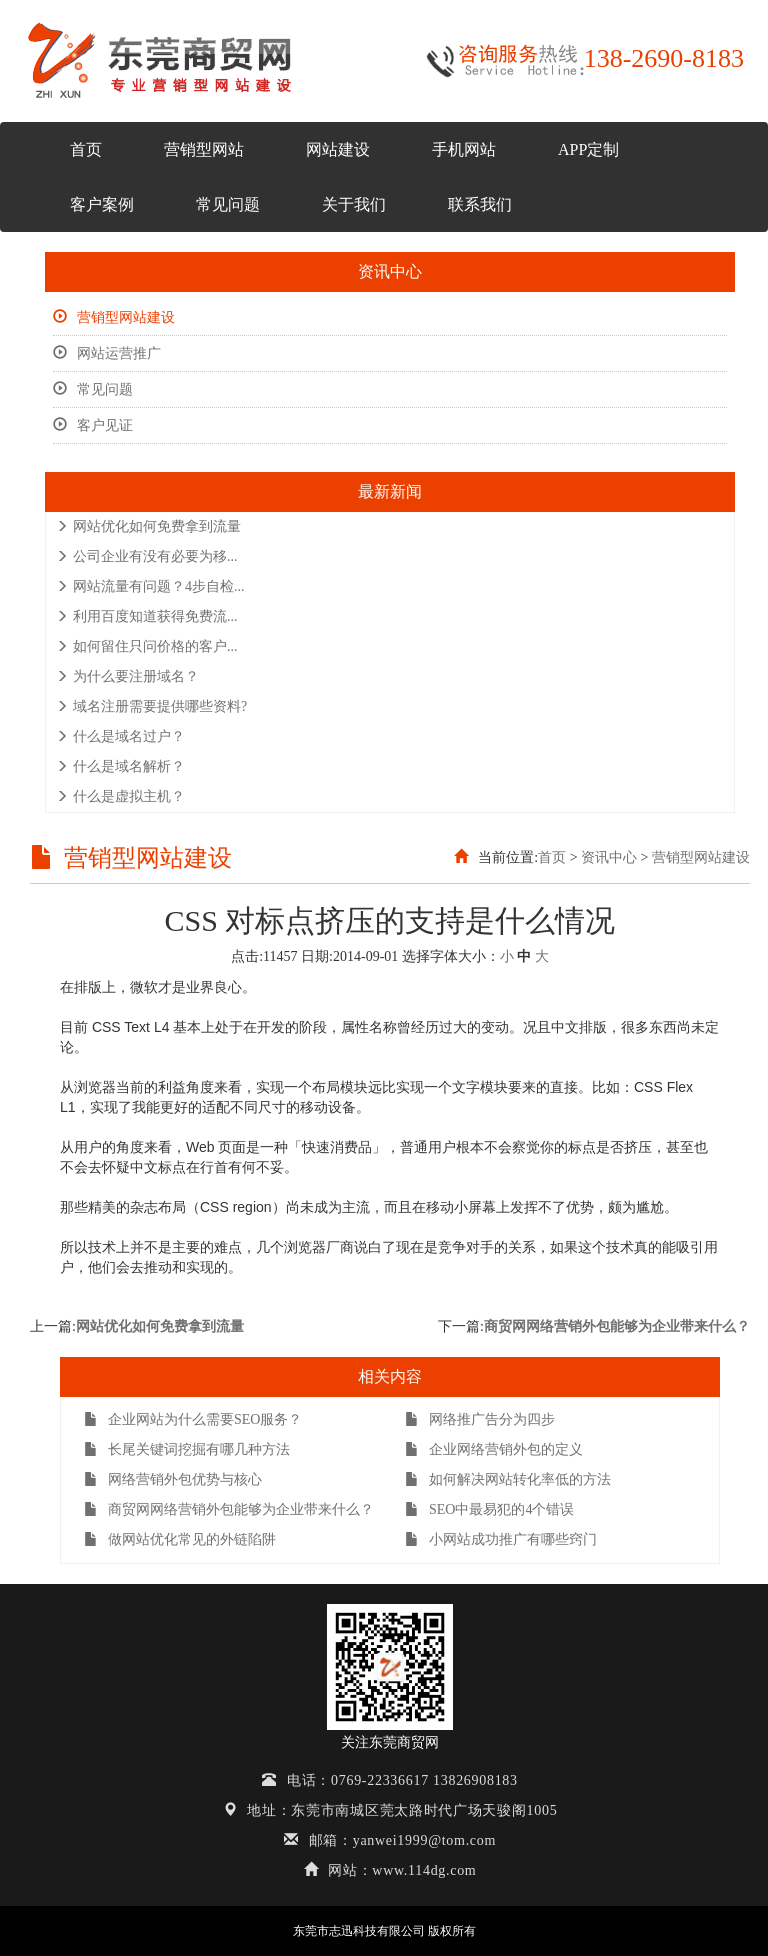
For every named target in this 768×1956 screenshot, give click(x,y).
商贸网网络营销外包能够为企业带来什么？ (617, 1326)
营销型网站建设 (114, 317)
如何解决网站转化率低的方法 (508, 1479)
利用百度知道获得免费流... (147, 616)
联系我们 (480, 204)
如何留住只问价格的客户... (147, 646)
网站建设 (338, 149)
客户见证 (93, 425)
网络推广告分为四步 (480, 1419)
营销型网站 (204, 149)
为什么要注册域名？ (127, 676)
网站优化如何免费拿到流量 (148, 526)
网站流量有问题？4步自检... (150, 586)
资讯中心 (609, 857)
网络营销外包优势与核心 (173, 1479)
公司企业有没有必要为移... (147, 556)
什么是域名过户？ (120, 736)
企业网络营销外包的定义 (494, 1449)
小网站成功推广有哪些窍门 (501, 1539)
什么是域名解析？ (120, 766)
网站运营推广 (107, 353)
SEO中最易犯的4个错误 (489, 1509)
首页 (86, 149)
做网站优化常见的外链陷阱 (180, 1539)
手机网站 (464, 149)
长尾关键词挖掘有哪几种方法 (187, 1449)
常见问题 (228, 204)
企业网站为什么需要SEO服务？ (193, 1419)
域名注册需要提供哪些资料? (151, 706)
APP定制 (588, 149)
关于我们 (354, 204)
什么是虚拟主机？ (120, 796)
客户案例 (102, 204)
